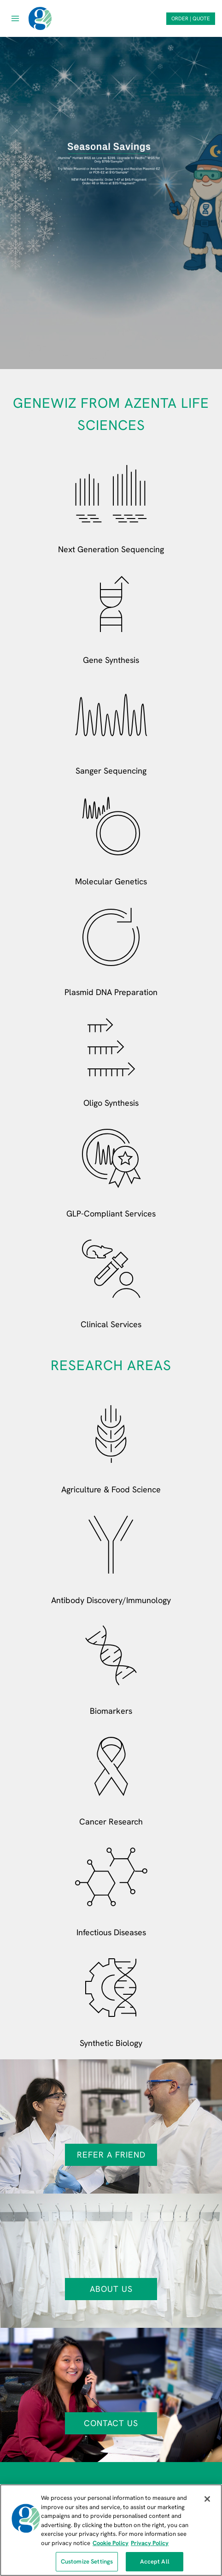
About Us (111, 2289)
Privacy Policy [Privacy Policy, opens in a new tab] (150, 2543)
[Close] (207, 2499)
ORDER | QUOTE (190, 18)
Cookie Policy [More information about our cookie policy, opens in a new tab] (111, 2543)
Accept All (154, 2561)
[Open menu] (15, 18)
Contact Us (111, 2423)
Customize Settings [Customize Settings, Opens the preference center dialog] (87, 2561)
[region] (111, 2530)
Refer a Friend (111, 2154)
